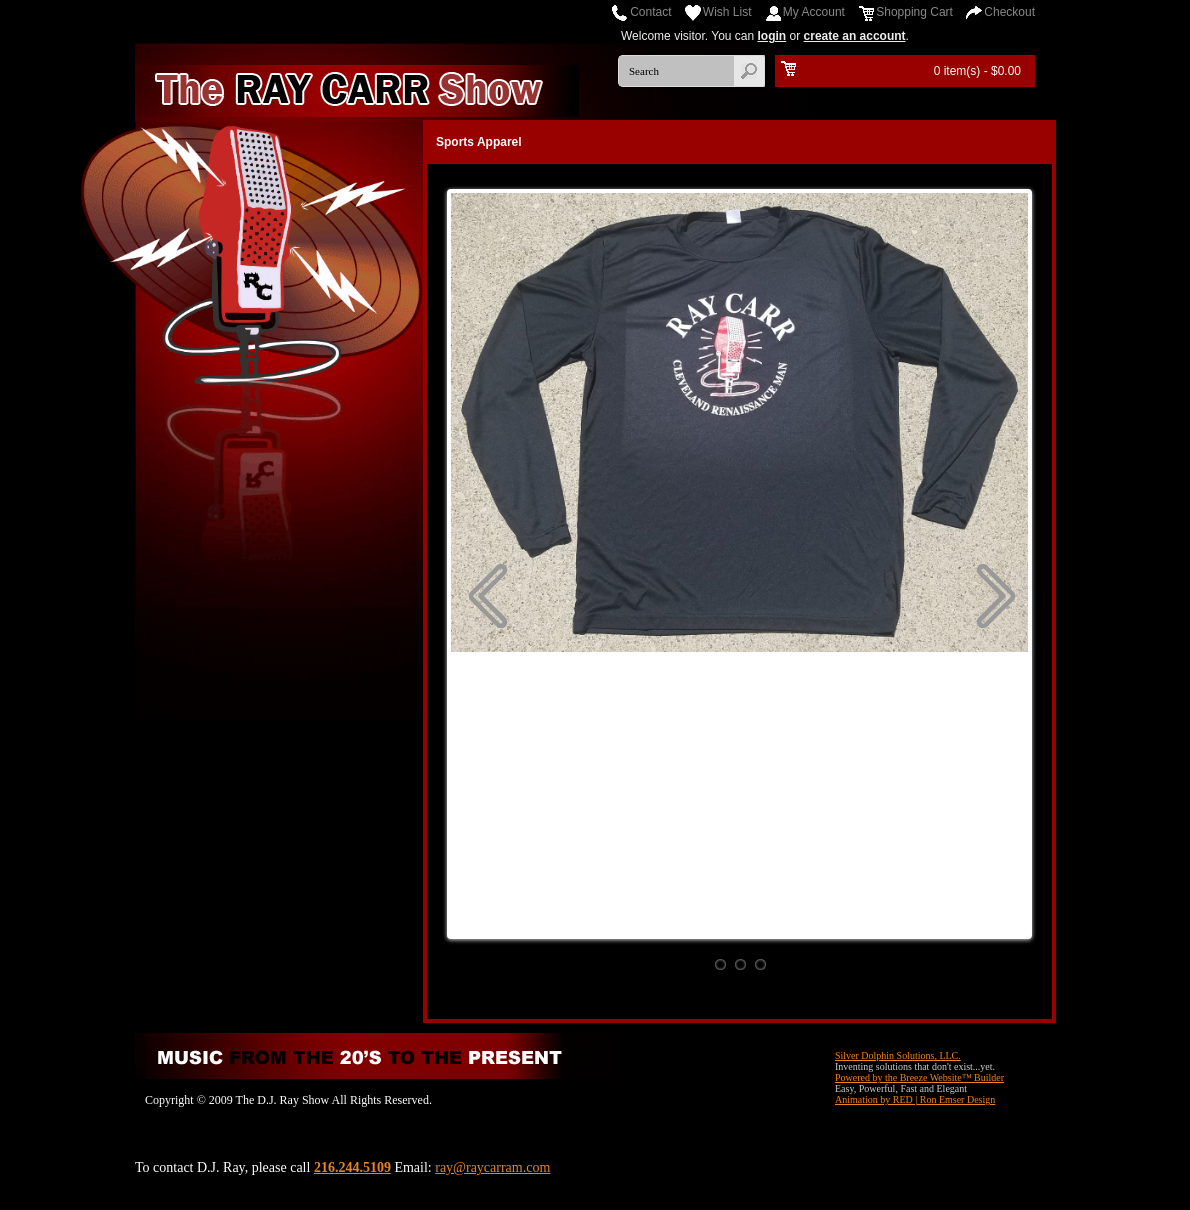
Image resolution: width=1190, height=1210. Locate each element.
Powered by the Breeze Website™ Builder (919, 1077)
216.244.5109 (352, 1167)
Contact (650, 12)
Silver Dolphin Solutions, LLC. (898, 1055)
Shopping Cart (914, 12)
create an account (855, 36)
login (772, 36)
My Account (814, 12)
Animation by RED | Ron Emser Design (915, 1099)
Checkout (1009, 12)
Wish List (727, 12)
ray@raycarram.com (492, 1167)
